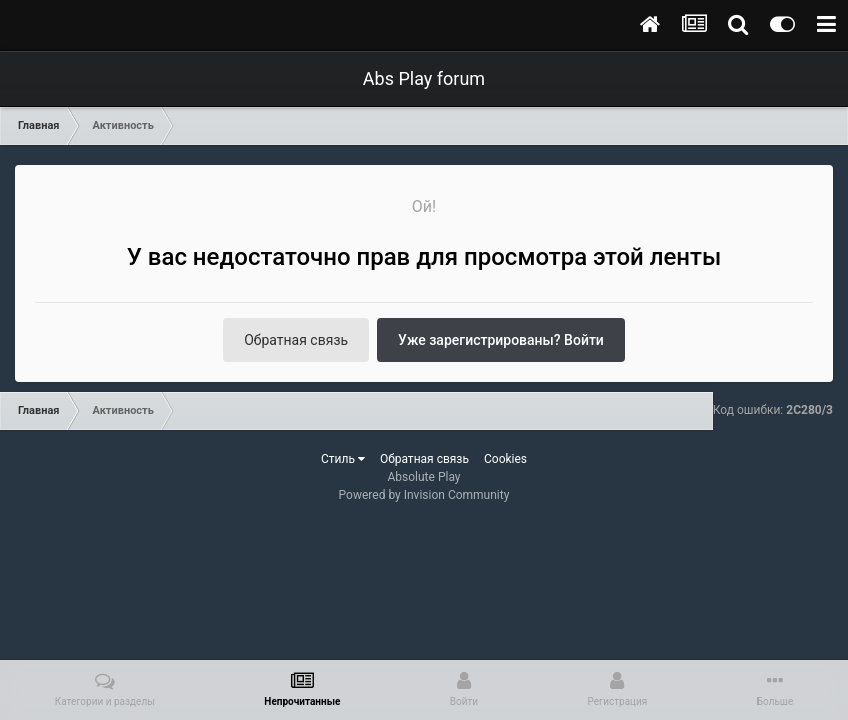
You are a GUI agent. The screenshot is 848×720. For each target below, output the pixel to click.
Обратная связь (296, 340)
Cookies (505, 459)
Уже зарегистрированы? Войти (501, 340)
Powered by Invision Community (424, 495)
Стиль (343, 459)
